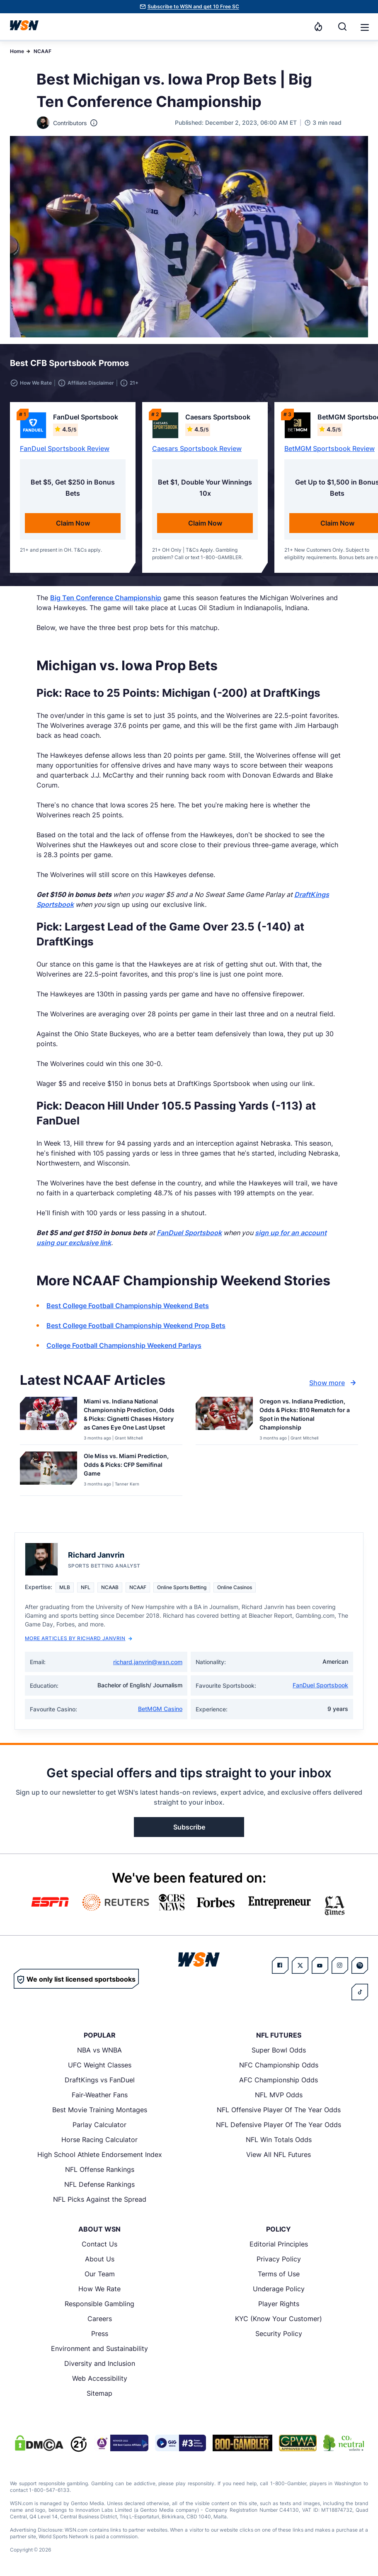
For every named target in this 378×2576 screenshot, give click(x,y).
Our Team (100, 2274)
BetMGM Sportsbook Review (329, 448)
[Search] (342, 27)
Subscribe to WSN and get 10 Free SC (193, 6)
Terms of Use (279, 2274)
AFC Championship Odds (278, 2080)
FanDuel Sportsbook (320, 1685)
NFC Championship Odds (278, 2065)
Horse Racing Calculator (99, 2139)
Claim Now (73, 523)
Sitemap (99, 2393)
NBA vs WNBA (99, 2050)
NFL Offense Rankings (99, 2169)
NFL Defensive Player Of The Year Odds (278, 2124)
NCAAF (42, 51)
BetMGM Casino (160, 1708)
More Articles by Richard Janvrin (78, 1638)
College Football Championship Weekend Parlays (123, 1345)
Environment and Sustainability (99, 2348)
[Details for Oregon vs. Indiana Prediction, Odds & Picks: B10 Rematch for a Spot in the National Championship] (224, 1419)
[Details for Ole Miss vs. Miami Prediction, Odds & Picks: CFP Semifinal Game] (48, 1472)
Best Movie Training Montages (99, 2110)
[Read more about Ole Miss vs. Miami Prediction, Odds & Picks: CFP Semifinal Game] (129, 1466)
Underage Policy (279, 2289)
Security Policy (278, 2333)
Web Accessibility (99, 2378)
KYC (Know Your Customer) (278, 2318)
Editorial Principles (279, 2244)
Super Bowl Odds (279, 2050)
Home (17, 51)
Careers (99, 2318)
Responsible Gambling (99, 2304)
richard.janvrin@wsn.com (147, 1661)
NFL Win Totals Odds (279, 2139)
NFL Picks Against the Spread (99, 2199)
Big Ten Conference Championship (105, 598)
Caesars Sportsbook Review (197, 448)
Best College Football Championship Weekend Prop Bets (135, 1325)
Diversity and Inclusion (99, 2363)
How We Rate (99, 2289)
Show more (333, 1383)
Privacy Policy (279, 2259)
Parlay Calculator (99, 2124)
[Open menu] (364, 26)
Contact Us (99, 2244)
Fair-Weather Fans (100, 2095)
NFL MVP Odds (279, 2095)
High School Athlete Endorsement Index (99, 2154)
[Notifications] (318, 26)
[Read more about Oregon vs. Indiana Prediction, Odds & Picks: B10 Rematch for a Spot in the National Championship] (305, 1416)
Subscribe (189, 1827)
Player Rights (278, 2304)
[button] (365, 27)
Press (99, 2333)
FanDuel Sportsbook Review (64, 448)
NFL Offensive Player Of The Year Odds (279, 2110)
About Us (99, 2259)
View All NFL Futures (278, 2154)
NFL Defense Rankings (99, 2184)
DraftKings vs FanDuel (100, 2080)
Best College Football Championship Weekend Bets (127, 1305)
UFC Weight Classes (99, 2065)
